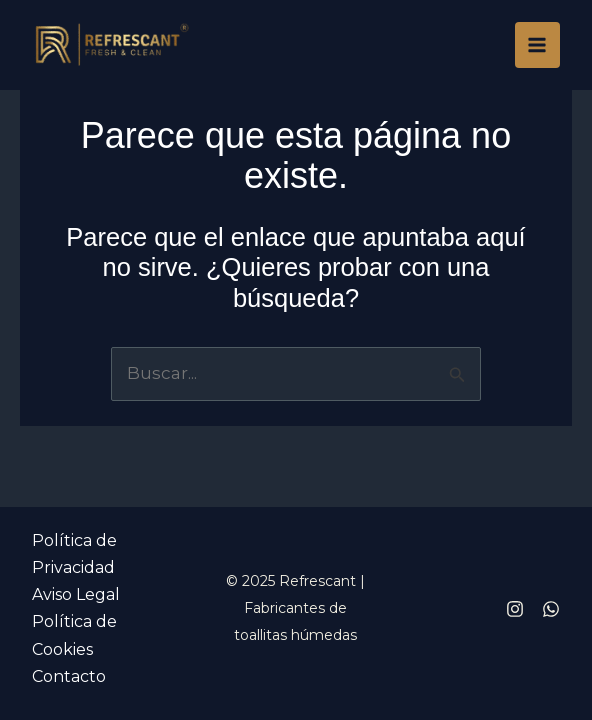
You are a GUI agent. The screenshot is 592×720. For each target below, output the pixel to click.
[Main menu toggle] (538, 45)
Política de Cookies (74, 635)
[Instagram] (515, 609)
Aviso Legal (76, 594)
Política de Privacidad (74, 554)
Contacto (69, 676)
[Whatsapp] (551, 609)
